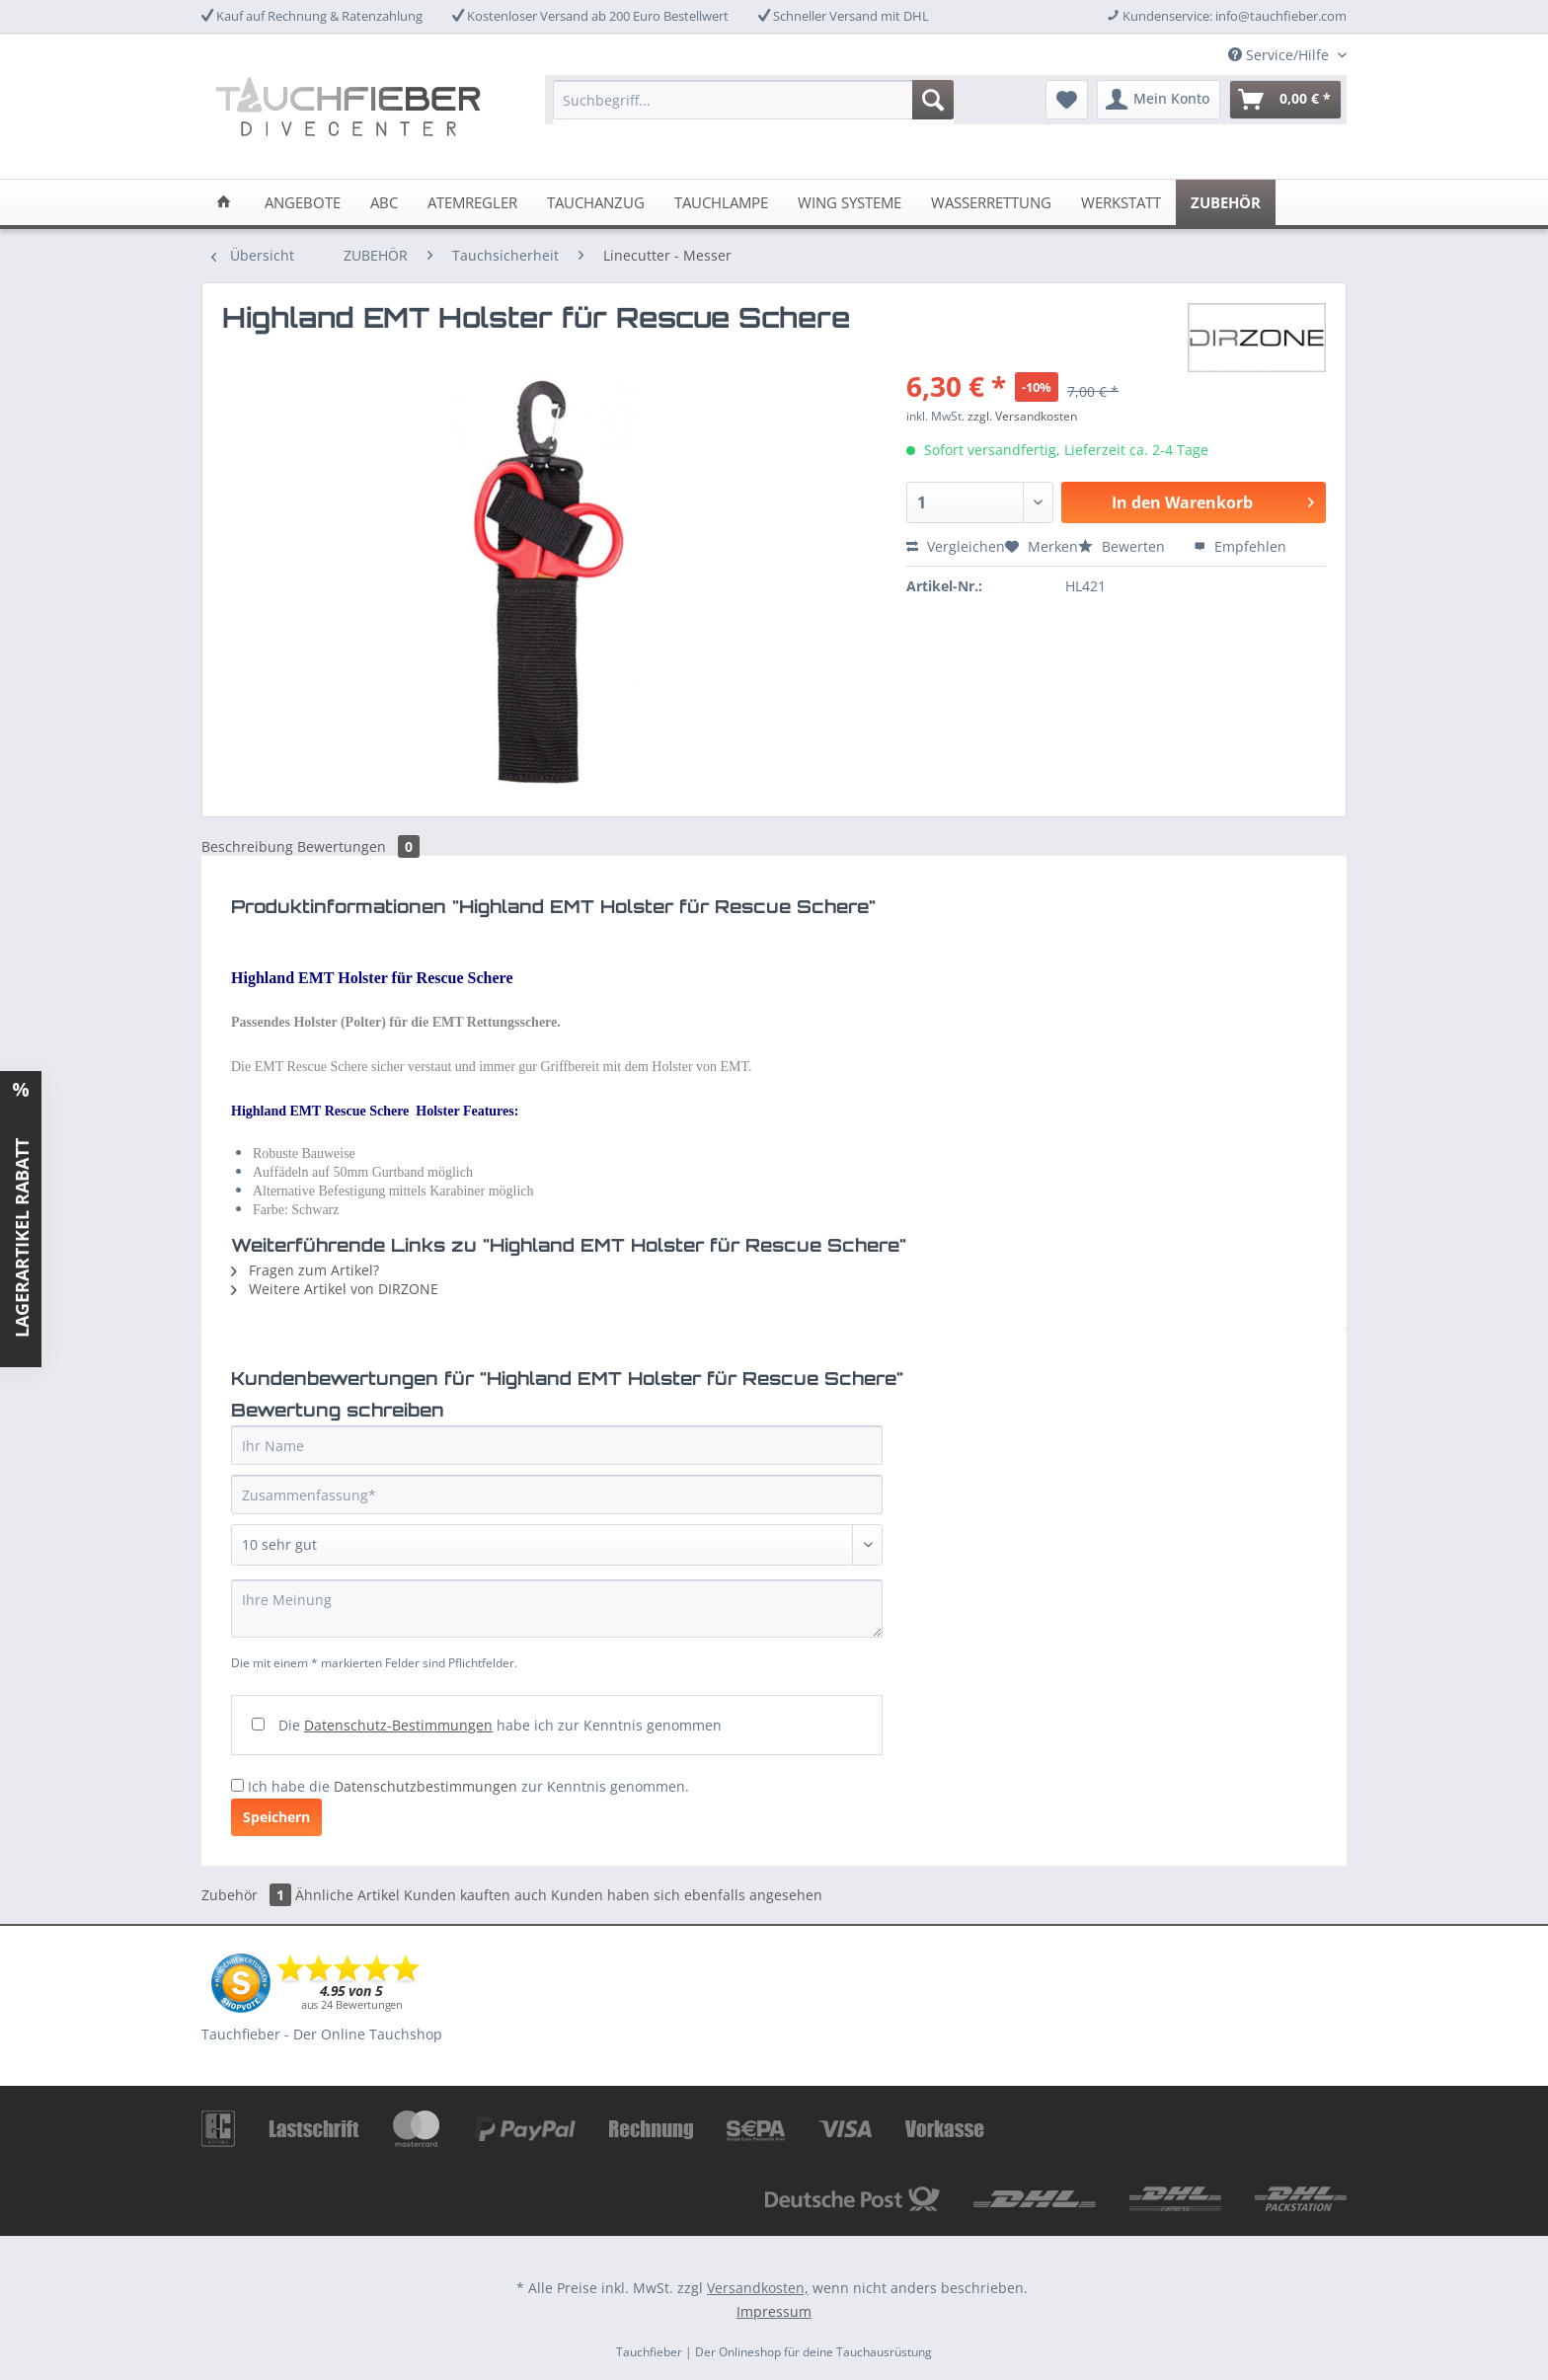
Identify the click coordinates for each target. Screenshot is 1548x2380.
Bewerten (1123, 546)
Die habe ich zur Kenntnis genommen (500, 1725)
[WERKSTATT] (1121, 202)
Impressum (774, 2311)
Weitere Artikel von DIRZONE (334, 1288)
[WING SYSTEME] (849, 202)
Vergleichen (955, 546)
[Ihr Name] (557, 1445)
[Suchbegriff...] (753, 99)
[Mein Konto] (1158, 99)
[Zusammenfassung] (557, 1494)
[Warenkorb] (1285, 99)
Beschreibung (247, 846)
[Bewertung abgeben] (557, 1545)
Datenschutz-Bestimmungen (398, 1725)
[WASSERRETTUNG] (991, 202)
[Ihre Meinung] (557, 1608)
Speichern (276, 1816)
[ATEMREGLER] (472, 202)
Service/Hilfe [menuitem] (1280, 54)
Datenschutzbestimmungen (425, 1786)
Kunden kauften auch (475, 1894)
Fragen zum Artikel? (305, 1270)
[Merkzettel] (1066, 99)
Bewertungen (358, 846)
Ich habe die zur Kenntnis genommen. (468, 1786)
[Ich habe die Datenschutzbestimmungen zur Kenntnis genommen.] (237, 1785)
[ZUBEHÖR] (1226, 202)
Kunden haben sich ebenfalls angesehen (686, 1894)
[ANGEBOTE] (302, 202)
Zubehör (248, 1894)
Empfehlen (1240, 546)
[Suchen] (933, 99)
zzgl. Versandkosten (1022, 416)
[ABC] (384, 202)
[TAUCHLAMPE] (721, 202)
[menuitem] (753, 109)
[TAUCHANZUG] (595, 202)
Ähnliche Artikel (347, 1894)
